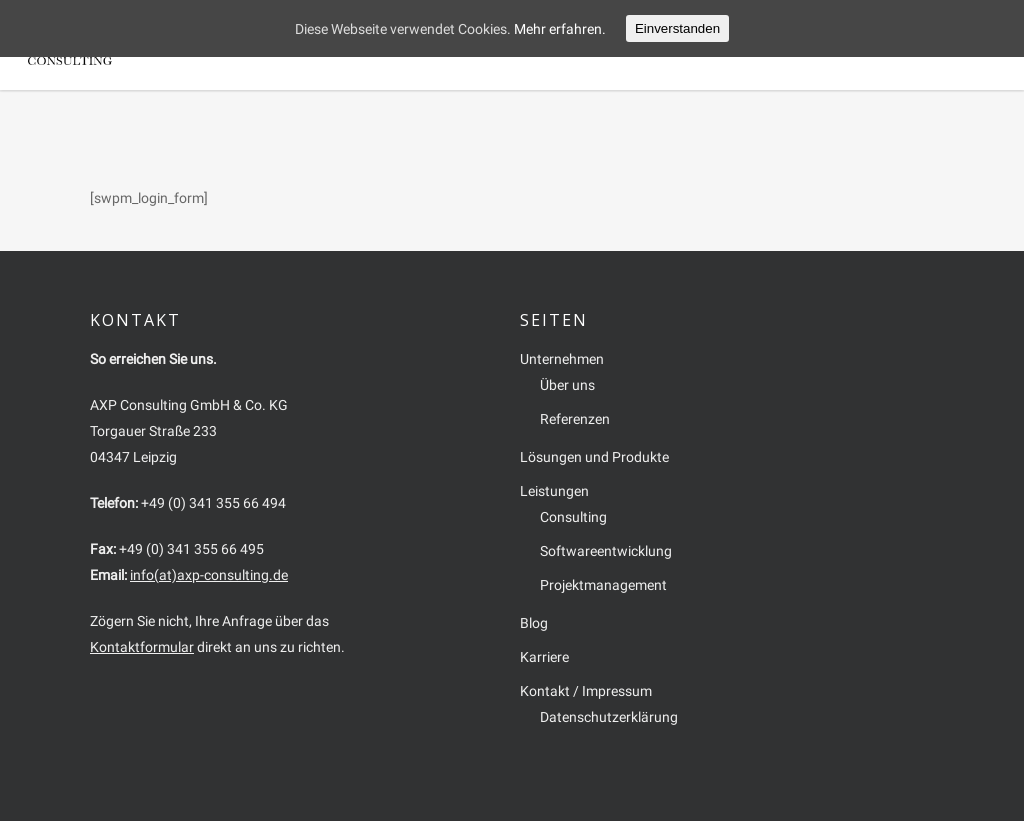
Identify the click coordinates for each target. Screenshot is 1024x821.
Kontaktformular (142, 647)
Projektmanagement (603, 585)
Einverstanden (677, 28)
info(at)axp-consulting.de (209, 575)
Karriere (806, 44)
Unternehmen (406, 44)
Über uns (567, 385)
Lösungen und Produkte (544, 44)
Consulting (573, 517)
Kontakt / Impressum (919, 44)
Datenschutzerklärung (609, 717)
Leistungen (675, 44)
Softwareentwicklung (606, 551)
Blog (746, 44)
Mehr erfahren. (560, 29)
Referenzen (575, 419)
